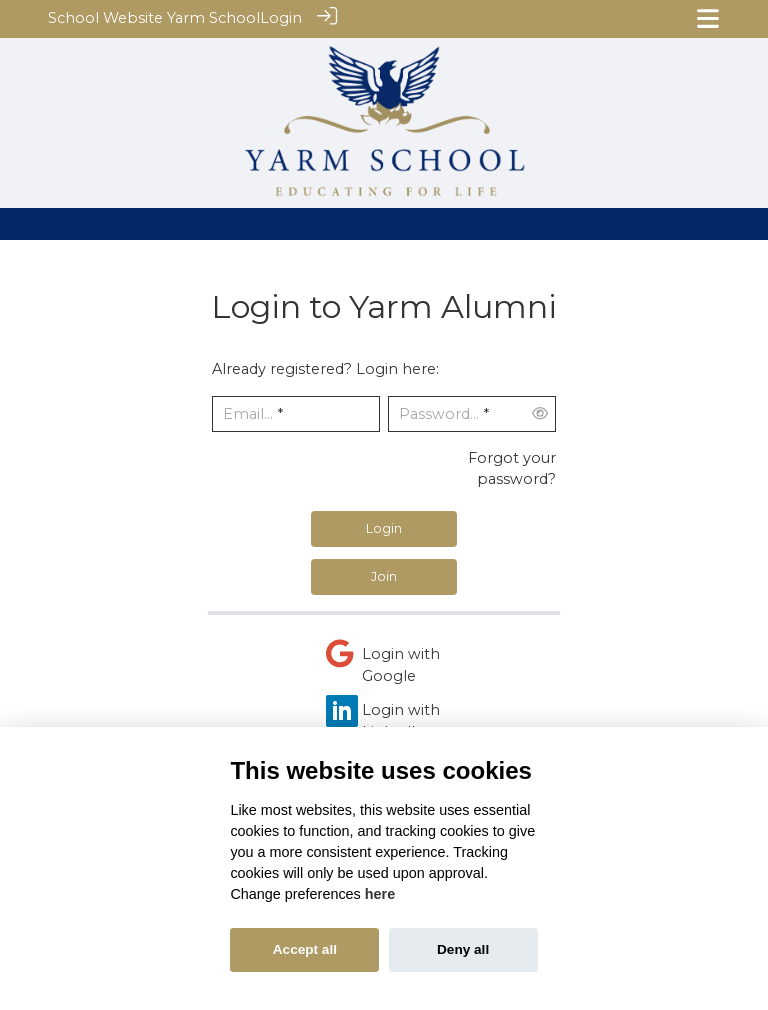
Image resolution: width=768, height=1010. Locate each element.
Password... (439, 414)
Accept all (305, 949)
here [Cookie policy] (380, 894)
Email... (248, 414)
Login (281, 18)
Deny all (463, 949)
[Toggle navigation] (708, 18)
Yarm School (213, 18)
